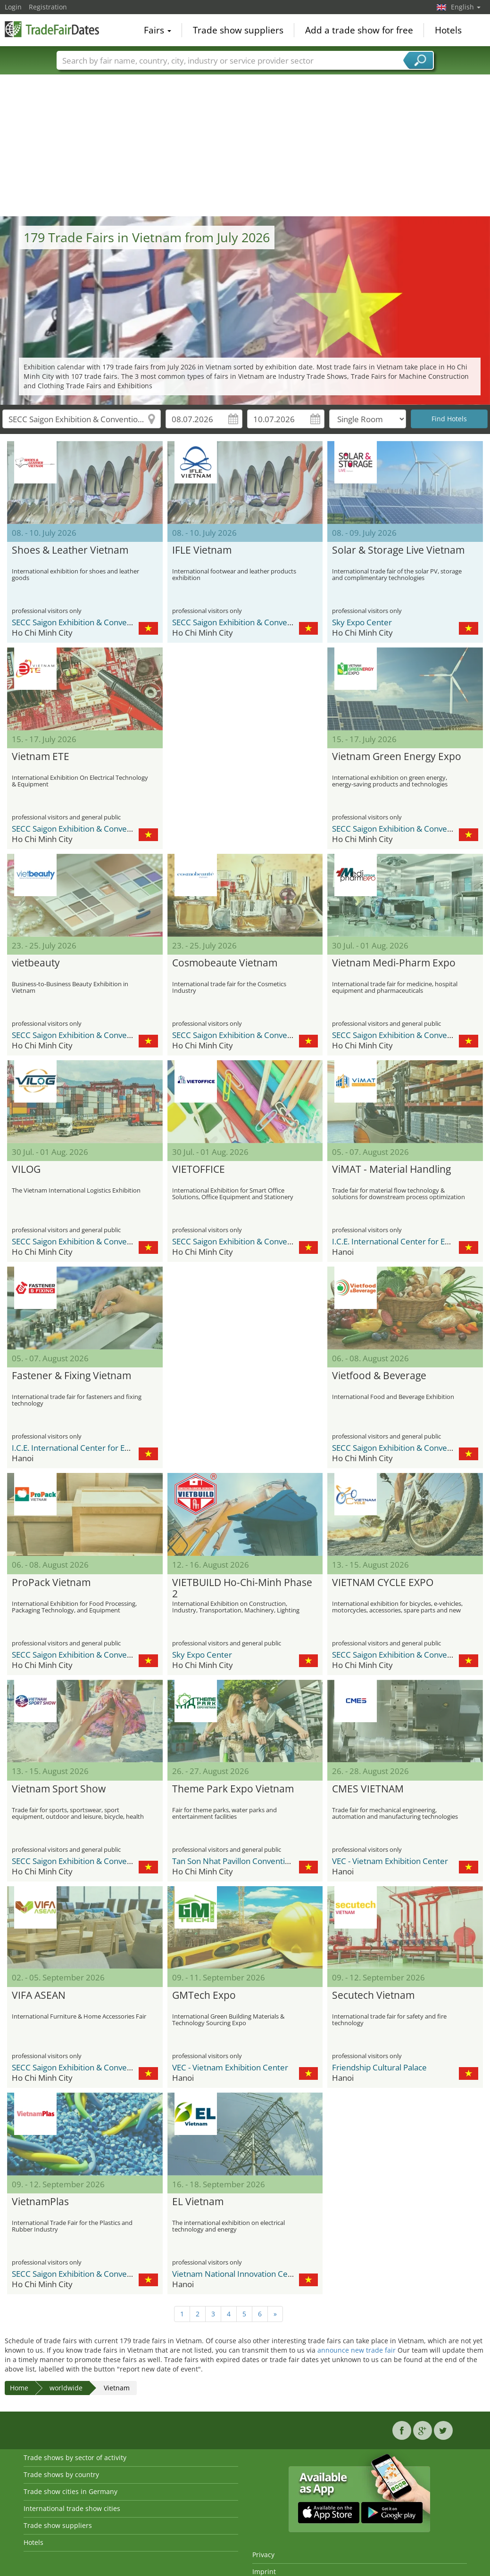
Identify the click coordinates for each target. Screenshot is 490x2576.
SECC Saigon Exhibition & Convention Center (92, 622)
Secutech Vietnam (373, 1995)
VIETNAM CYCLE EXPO (382, 1583)
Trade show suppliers (238, 30)
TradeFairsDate (52, 29)
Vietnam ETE (40, 757)
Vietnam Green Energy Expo (396, 757)
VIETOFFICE (198, 1169)
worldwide (66, 2387)
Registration (48, 6)
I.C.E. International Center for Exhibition (404, 1241)
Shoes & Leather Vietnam (70, 550)
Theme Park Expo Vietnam (233, 1789)
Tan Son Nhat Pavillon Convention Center (247, 1861)
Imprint (264, 2571)
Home (19, 2387)
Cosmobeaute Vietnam (224, 963)
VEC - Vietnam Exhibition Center (390, 1861)
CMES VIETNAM (368, 1789)
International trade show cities (72, 2508)
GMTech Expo (204, 1995)
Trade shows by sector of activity (75, 2457)
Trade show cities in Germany (70, 2491)
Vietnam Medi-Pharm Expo (394, 963)
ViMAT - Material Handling (391, 1169)
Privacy (263, 2554)
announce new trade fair (356, 2350)
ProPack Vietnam (51, 1583)
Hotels (448, 30)
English (466, 6)
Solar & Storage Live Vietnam (398, 550)
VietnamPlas (40, 2202)
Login (13, 6)
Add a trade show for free (359, 30)
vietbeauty (36, 963)
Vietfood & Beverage (379, 1376)
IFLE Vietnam (202, 550)
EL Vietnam (198, 2202)
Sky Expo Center (362, 622)
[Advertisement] (245, 146)
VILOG (26, 1169)
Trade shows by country (61, 2474)
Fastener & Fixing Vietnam (71, 1376)
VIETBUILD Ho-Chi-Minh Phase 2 (242, 1588)
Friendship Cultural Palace (379, 2067)
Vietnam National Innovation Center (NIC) (248, 2273)
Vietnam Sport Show (59, 1789)
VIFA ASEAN (39, 1995)
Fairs (157, 30)
